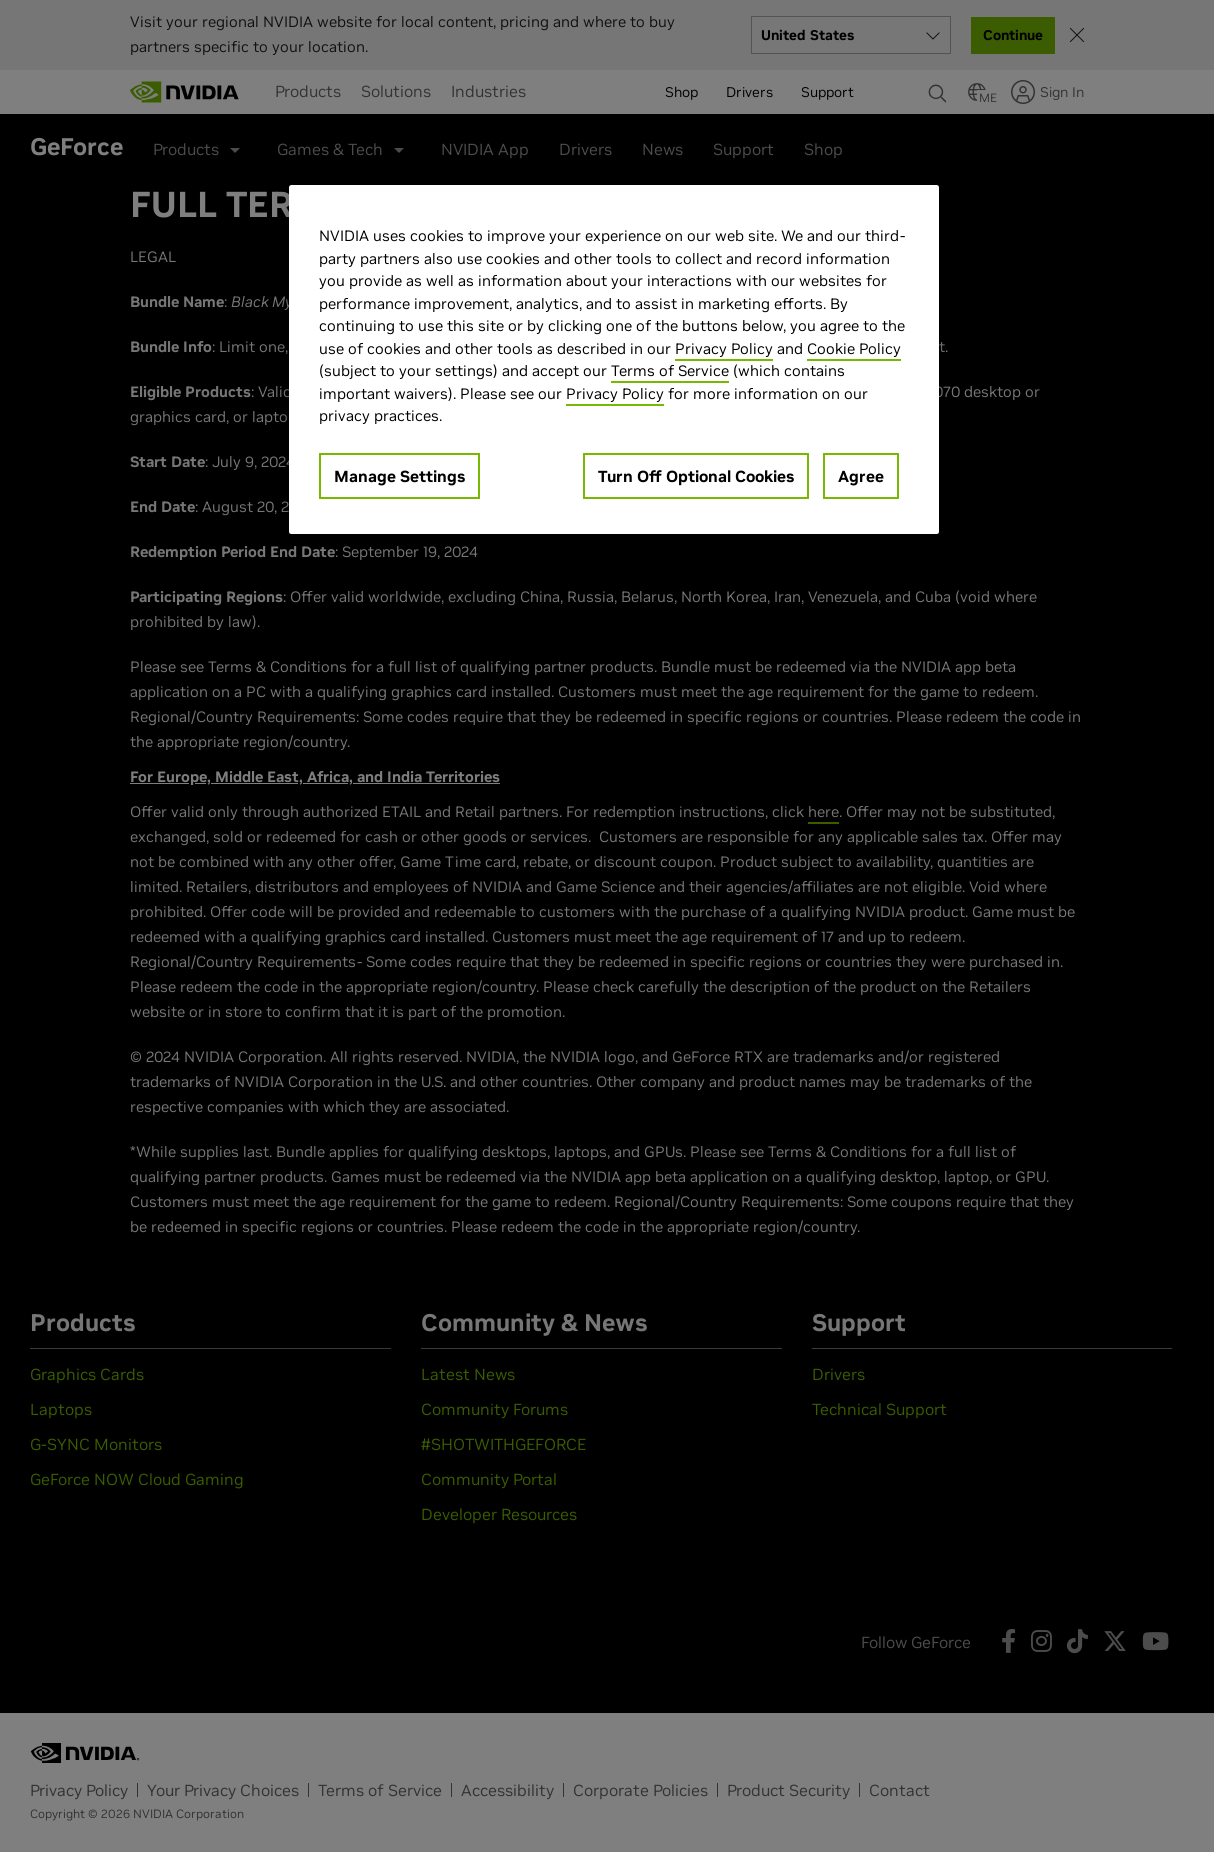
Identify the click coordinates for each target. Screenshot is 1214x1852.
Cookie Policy (854, 348)
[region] (614, 359)
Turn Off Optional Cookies (696, 476)
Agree (861, 476)
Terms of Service (670, 370)
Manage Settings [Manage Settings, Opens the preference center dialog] (399, 476)
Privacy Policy (724, 348)
